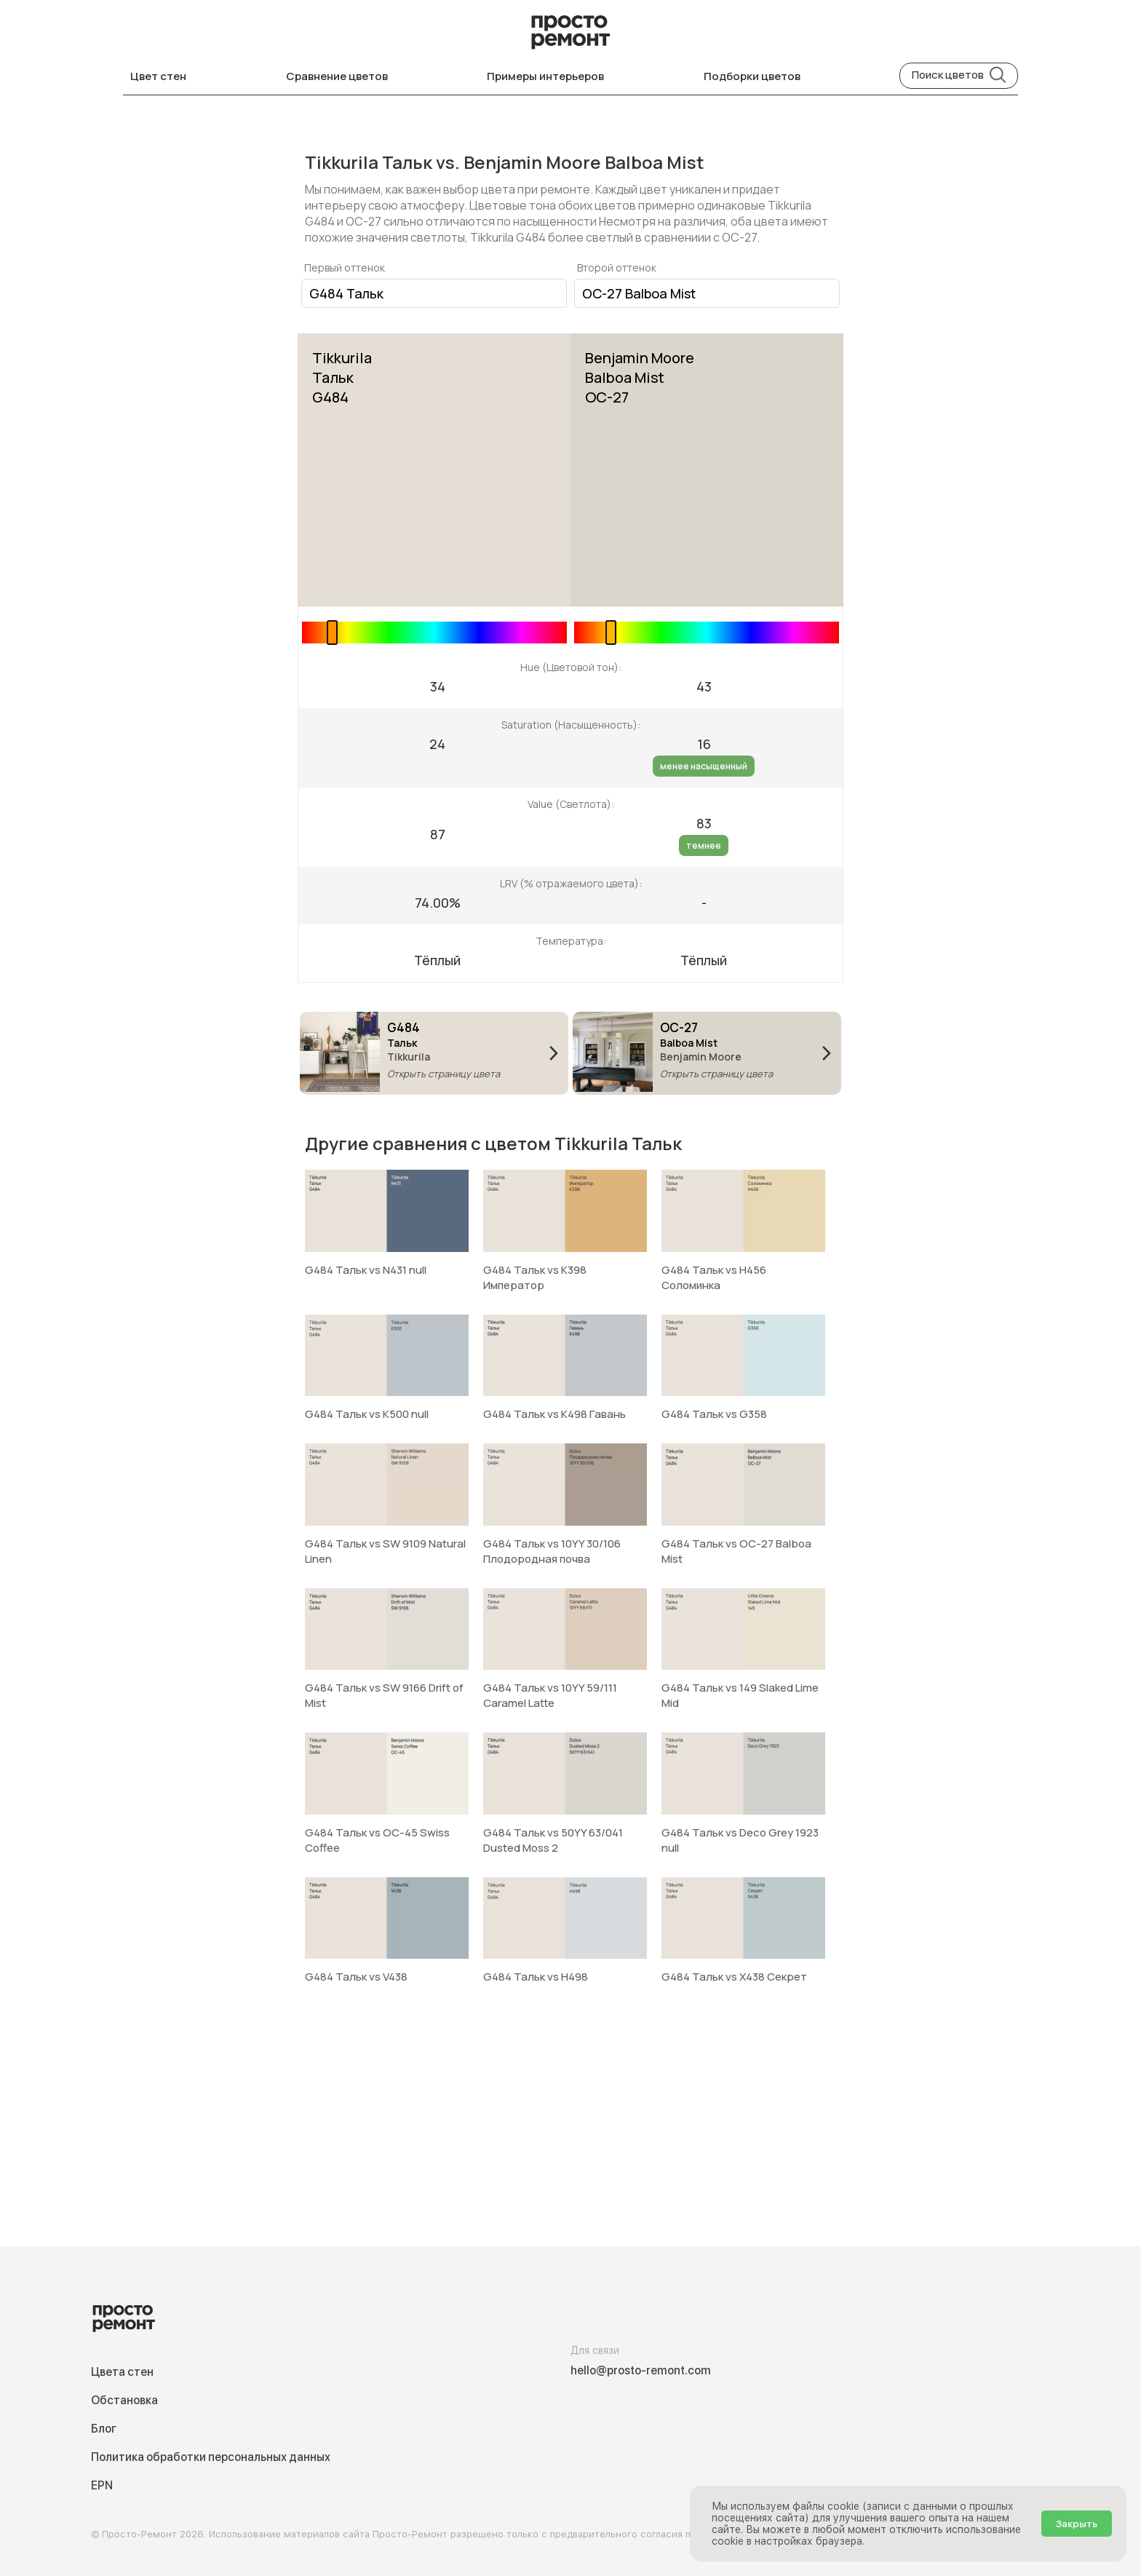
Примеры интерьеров (545, 76)
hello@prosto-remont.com (640, 2370)
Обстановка (124, 2400)
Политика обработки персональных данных (210, 2457)
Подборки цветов (752, 76)
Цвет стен (158, 76)
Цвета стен (122, 2372)
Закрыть (1076, 2523)
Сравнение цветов (337, 76)
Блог (103, 2429)
